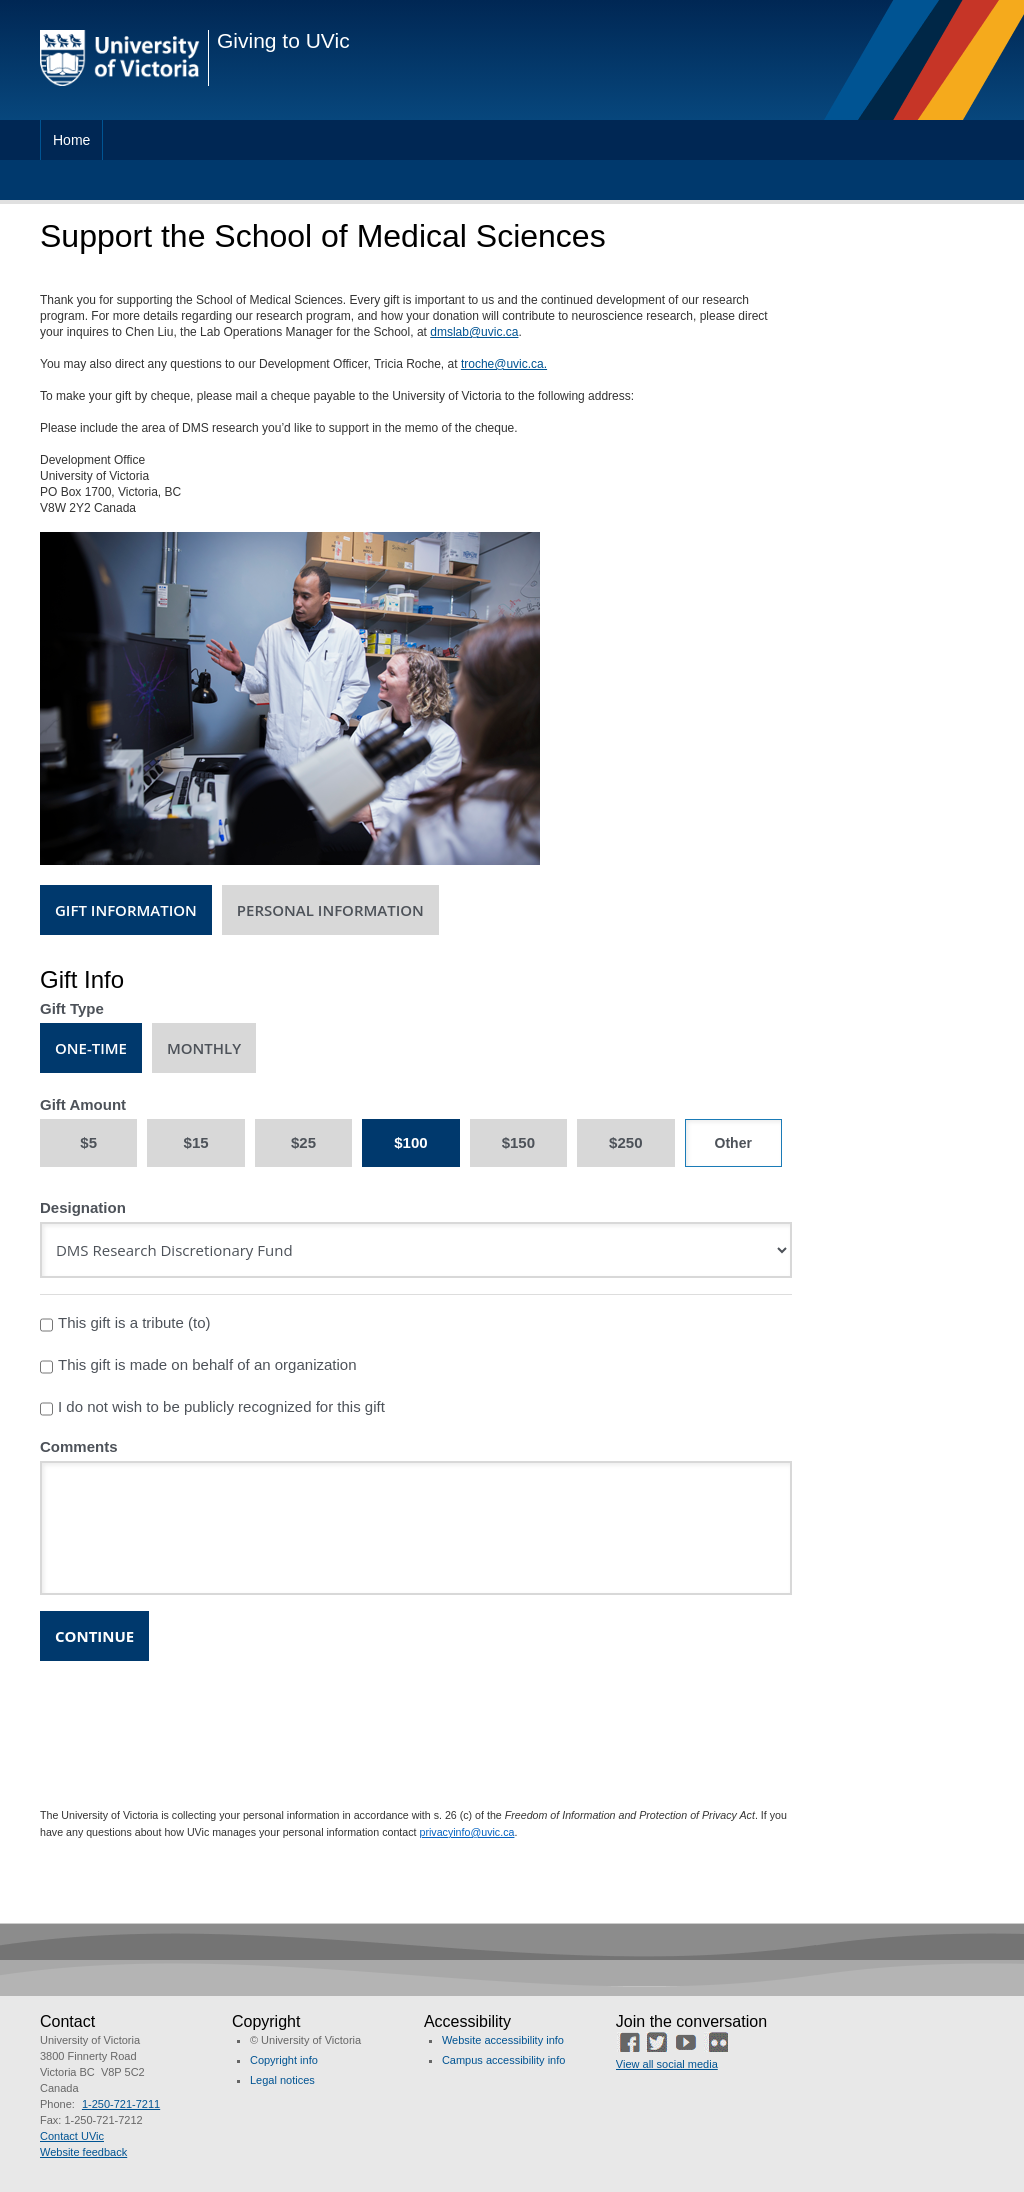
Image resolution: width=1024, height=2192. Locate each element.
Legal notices (282, 2080)
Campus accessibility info (504, 2060)
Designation (83, 1207)
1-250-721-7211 (121, 2104)
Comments (79, 1446)
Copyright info (284, 2060)
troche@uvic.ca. (504, 364)
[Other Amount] (733, 1143)
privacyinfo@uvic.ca (467, 1832)
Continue (94, 1636)
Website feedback (83, 2152)
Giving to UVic (283, 41)
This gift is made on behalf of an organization (198, 1367)
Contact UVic (72, 2136)
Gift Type (72, 1008)
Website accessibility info (503, 2040)
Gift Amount (83, 1104)
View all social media (667, 2064)
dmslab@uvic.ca (474, 332)
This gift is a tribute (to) (125, 1325)
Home (71, 140)
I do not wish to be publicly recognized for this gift (212, 1409)
